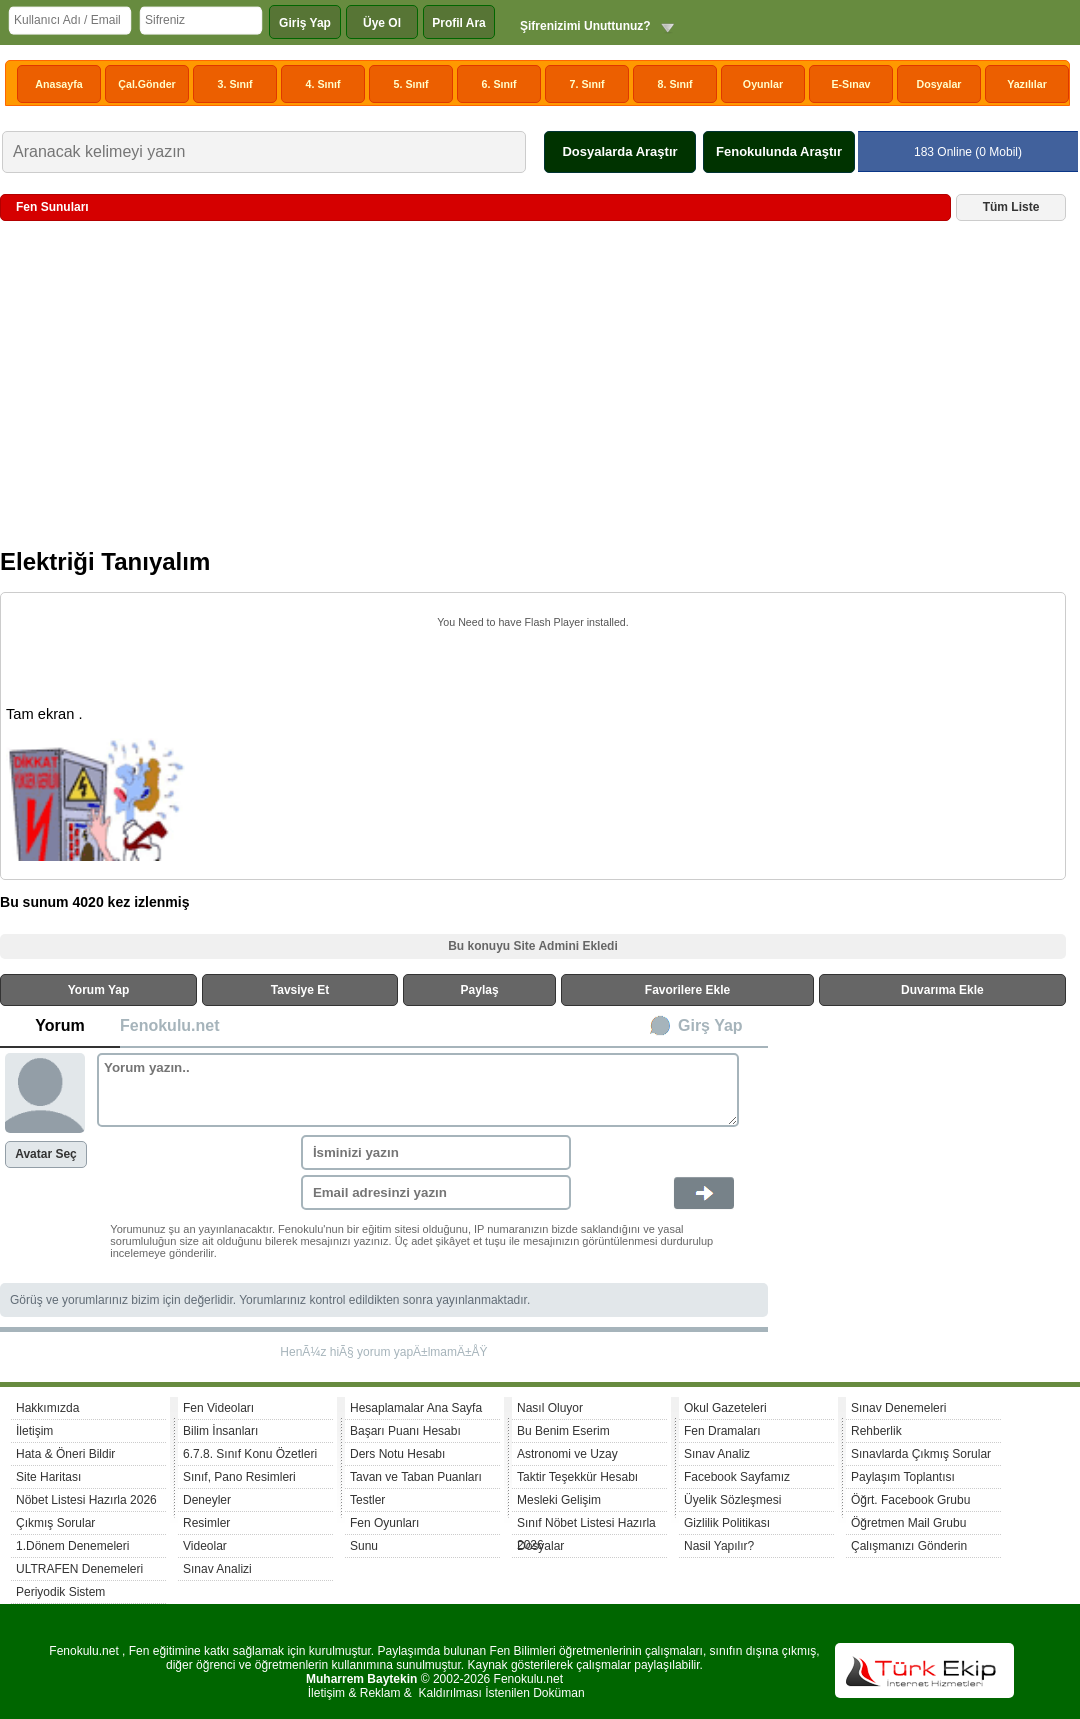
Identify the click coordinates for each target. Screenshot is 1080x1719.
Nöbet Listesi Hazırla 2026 (86, 1500)
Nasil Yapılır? (719, 1546)
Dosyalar (938, 84)
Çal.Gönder (146, 84)
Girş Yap (710, 1025)
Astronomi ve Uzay (567, 1454)
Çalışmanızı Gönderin (909, 1546)
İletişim (34, 1431)
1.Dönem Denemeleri (72, 1546)
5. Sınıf (411, 84)
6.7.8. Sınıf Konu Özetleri (250, 1454)
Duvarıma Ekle (942, 990)
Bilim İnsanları (220, 1431)
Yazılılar (1027, 84)
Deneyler (207, 1500)
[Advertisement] (533, 392)
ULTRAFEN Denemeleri (79, 1569)
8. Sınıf (675, 84)
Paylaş (480, 990)
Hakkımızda (47, 1408)
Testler (367, 1500)
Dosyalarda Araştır (619, 151)
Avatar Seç (46, 1154)
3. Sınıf (235, 84)
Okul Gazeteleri (725, 1408)
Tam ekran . (44, 714)
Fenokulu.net (170, 1025)
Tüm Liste (1011, 207)
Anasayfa (58, 84)
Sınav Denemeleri (898, 1408)
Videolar (205, 1546)
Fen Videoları (218, 1408)
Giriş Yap (305, 23)
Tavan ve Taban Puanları (416, 1477)
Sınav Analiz (717, 1454)
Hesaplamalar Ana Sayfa (416, 1408)
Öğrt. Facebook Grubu (910, 1500)
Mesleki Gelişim (559, 1500)
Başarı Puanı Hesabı (405, 1431)
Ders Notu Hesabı (397, 1454)
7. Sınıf (587, 84)
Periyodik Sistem (60, 1592)
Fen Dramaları (722, 1431)
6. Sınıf (499, 84)
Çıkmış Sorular (55, 1523)
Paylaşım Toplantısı (903, 1477)
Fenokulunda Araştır (779, 151)
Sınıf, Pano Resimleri (239, 1477)
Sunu (364, 1546)
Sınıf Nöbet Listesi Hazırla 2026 (586, 1525)
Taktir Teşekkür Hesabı (577, 1477)
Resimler (206, 1523)
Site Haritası (48, 1477)
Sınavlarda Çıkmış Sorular (921, 1454)
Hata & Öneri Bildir (65, 1454)
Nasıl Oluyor (550, 1408)
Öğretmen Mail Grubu (908, 1523)
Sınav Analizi (217, 1569)
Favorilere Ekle (687, 990)
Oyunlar (763, 84)
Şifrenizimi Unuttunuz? (585, 26)
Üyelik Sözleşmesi (732, 1500)
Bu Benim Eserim (563, 1431)
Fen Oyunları (384, 1523)
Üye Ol (382, 23)
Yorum (59, 1025)
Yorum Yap (99, 990)
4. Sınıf (323, 84)
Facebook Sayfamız (737, 1477)
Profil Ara (459, 23)
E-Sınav (850, 84)
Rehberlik (876, 1431)
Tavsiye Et (300, 990)
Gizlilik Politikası (727, 1523)
